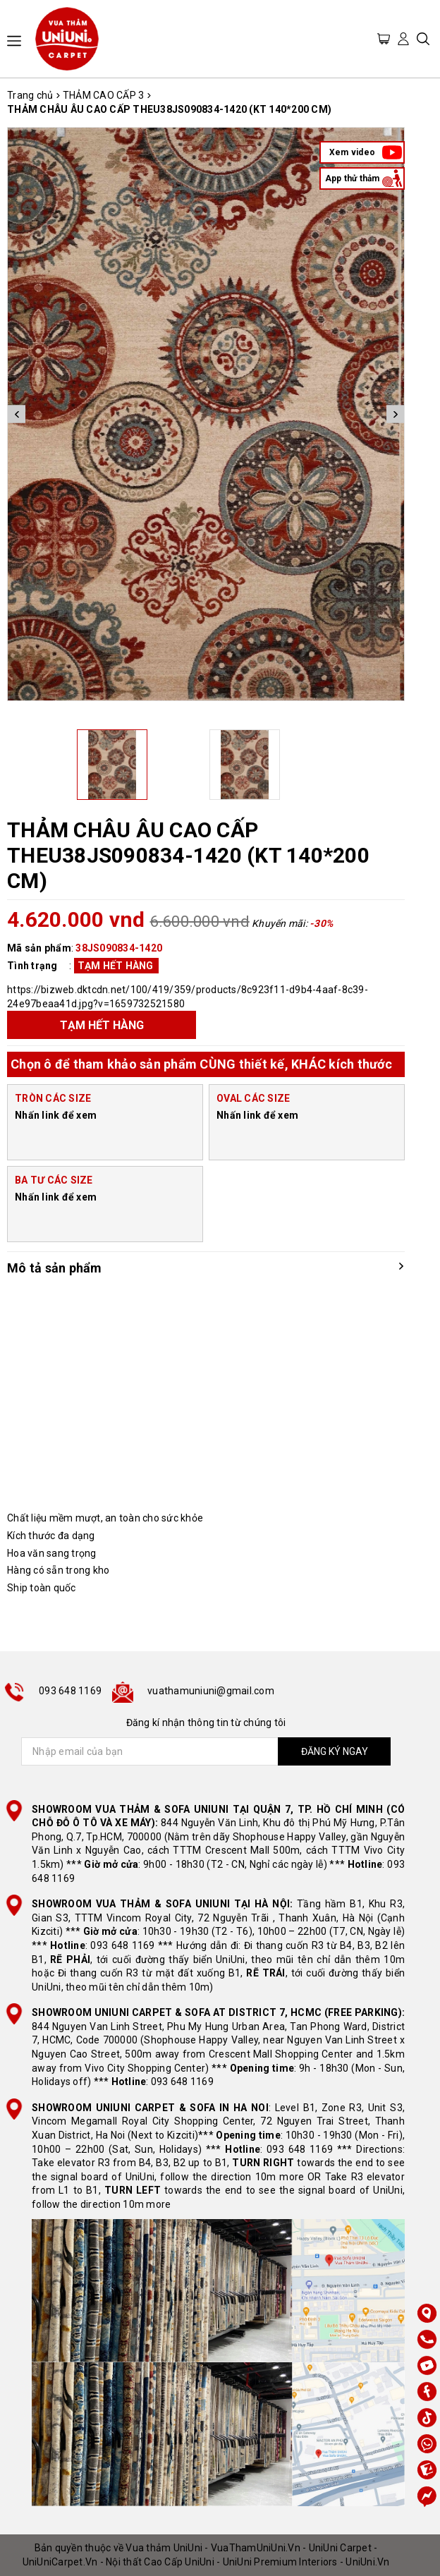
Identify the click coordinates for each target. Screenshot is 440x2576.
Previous (16, 414)
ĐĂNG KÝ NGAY (334, 1751)
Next (395, 414)
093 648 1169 (70, 1690)
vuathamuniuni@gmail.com (210, 1690)
